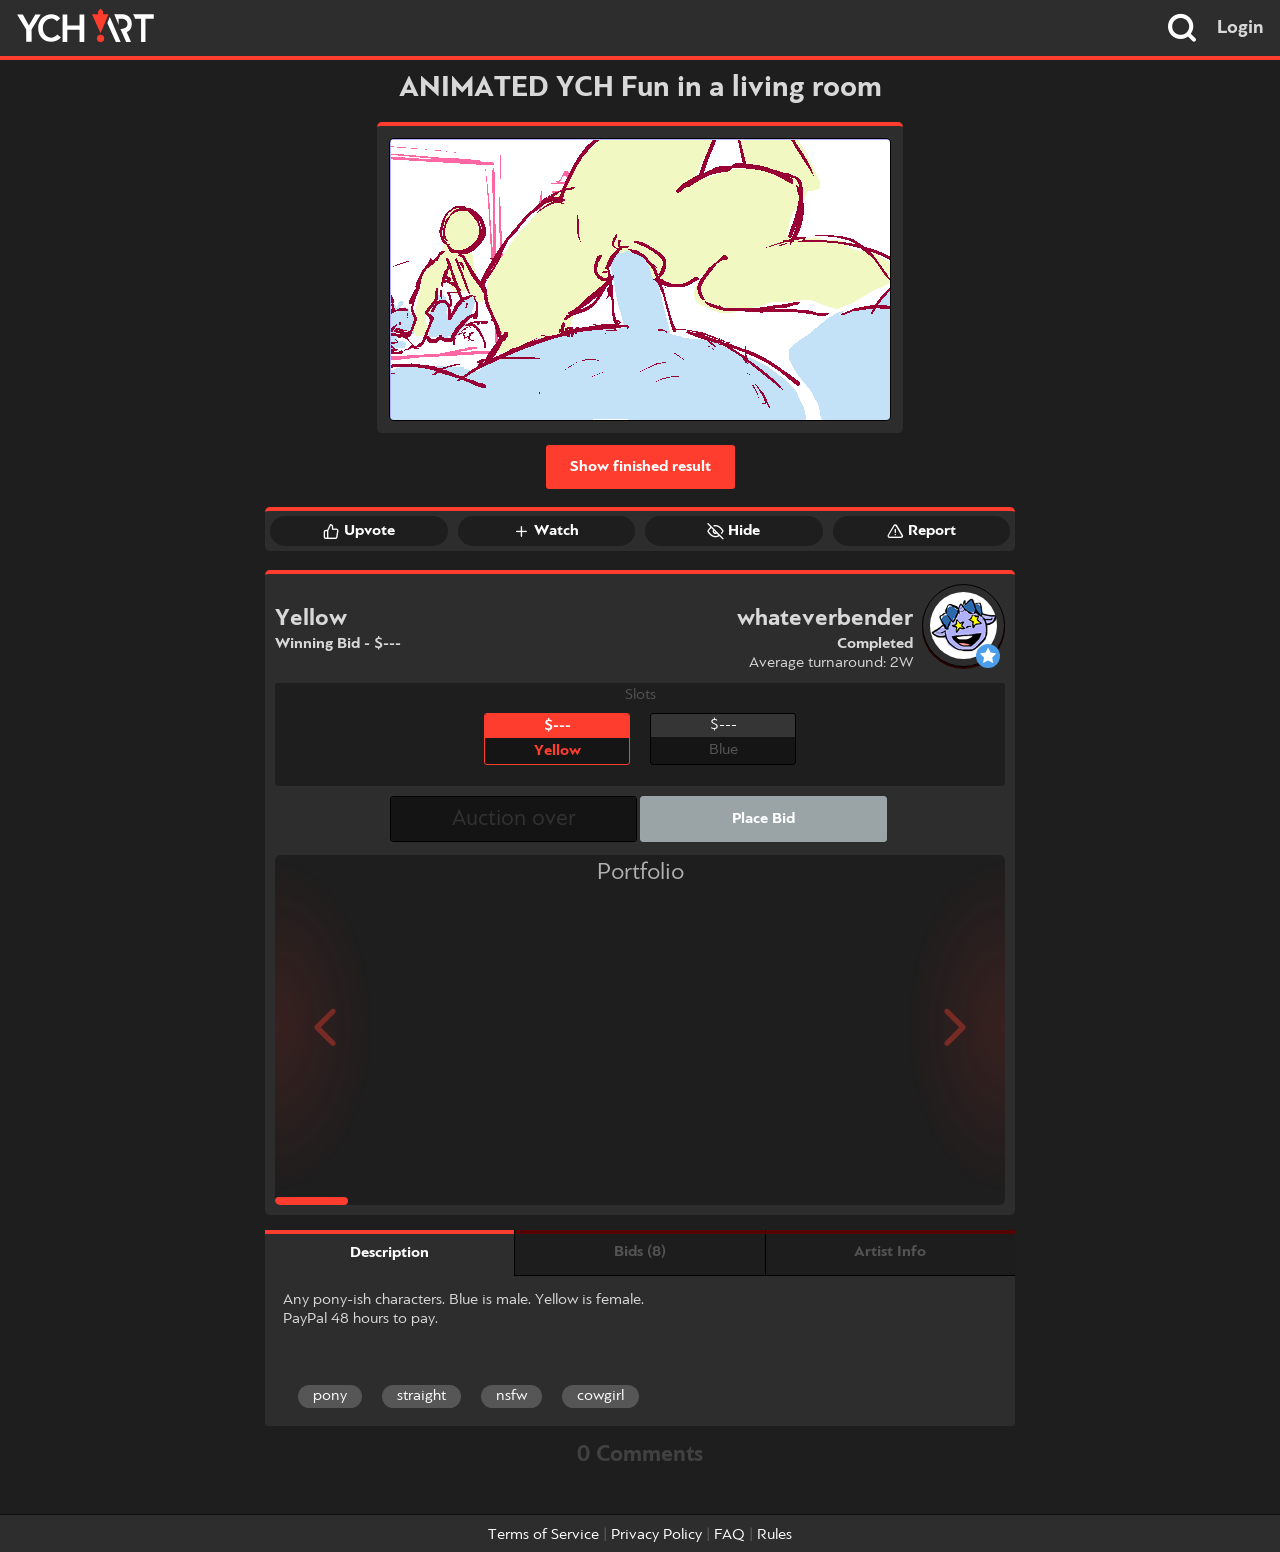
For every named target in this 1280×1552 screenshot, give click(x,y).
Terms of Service (543, 1535)
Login (1240, 28)
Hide (733, 531)
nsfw (511, 1396)
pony (330, 1396)
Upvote (359, 531)
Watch (546, 531)
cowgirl (600, 1396)
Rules (774, 1535)
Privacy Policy (656, 1535)
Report (921, 531)
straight (421, 1396)
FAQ (729, 1535)
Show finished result (640, 467)
